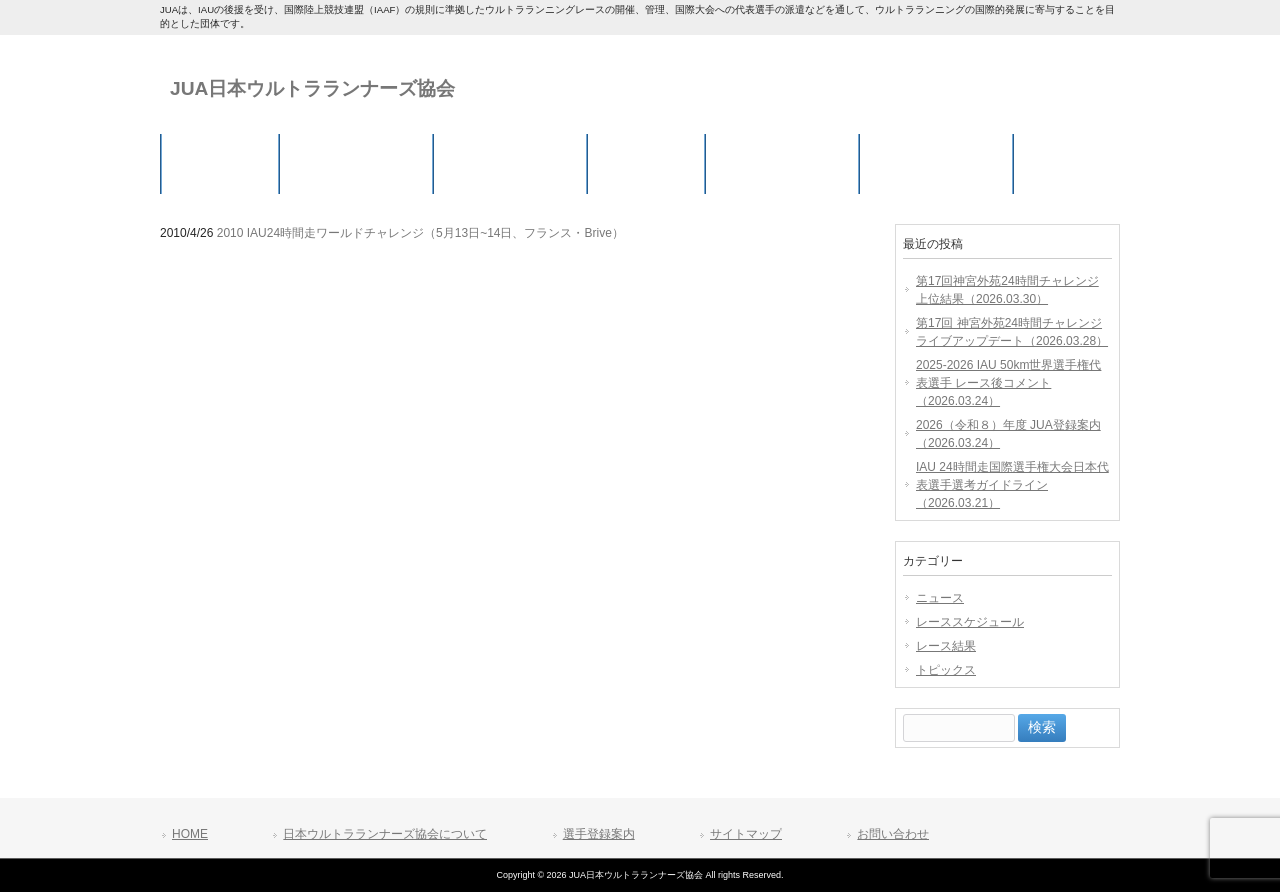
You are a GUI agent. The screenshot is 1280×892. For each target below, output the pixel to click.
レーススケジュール (970, 622)
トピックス (946, 670)
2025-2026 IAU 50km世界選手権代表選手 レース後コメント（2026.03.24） (1008, 383)
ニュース (940, 598)
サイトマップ (746, 834)
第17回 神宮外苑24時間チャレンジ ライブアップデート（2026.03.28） (1012, 332)
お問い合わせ (893, 834)
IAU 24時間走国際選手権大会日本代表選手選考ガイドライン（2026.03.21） (1012, 485)
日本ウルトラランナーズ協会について (385, 834)
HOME (190, 834)
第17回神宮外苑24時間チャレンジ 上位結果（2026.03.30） (1007, 290)
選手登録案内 (599, 834)
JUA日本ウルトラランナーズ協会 (312, 88)
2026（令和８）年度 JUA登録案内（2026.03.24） (1008, 434)
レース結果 (946, 646)
